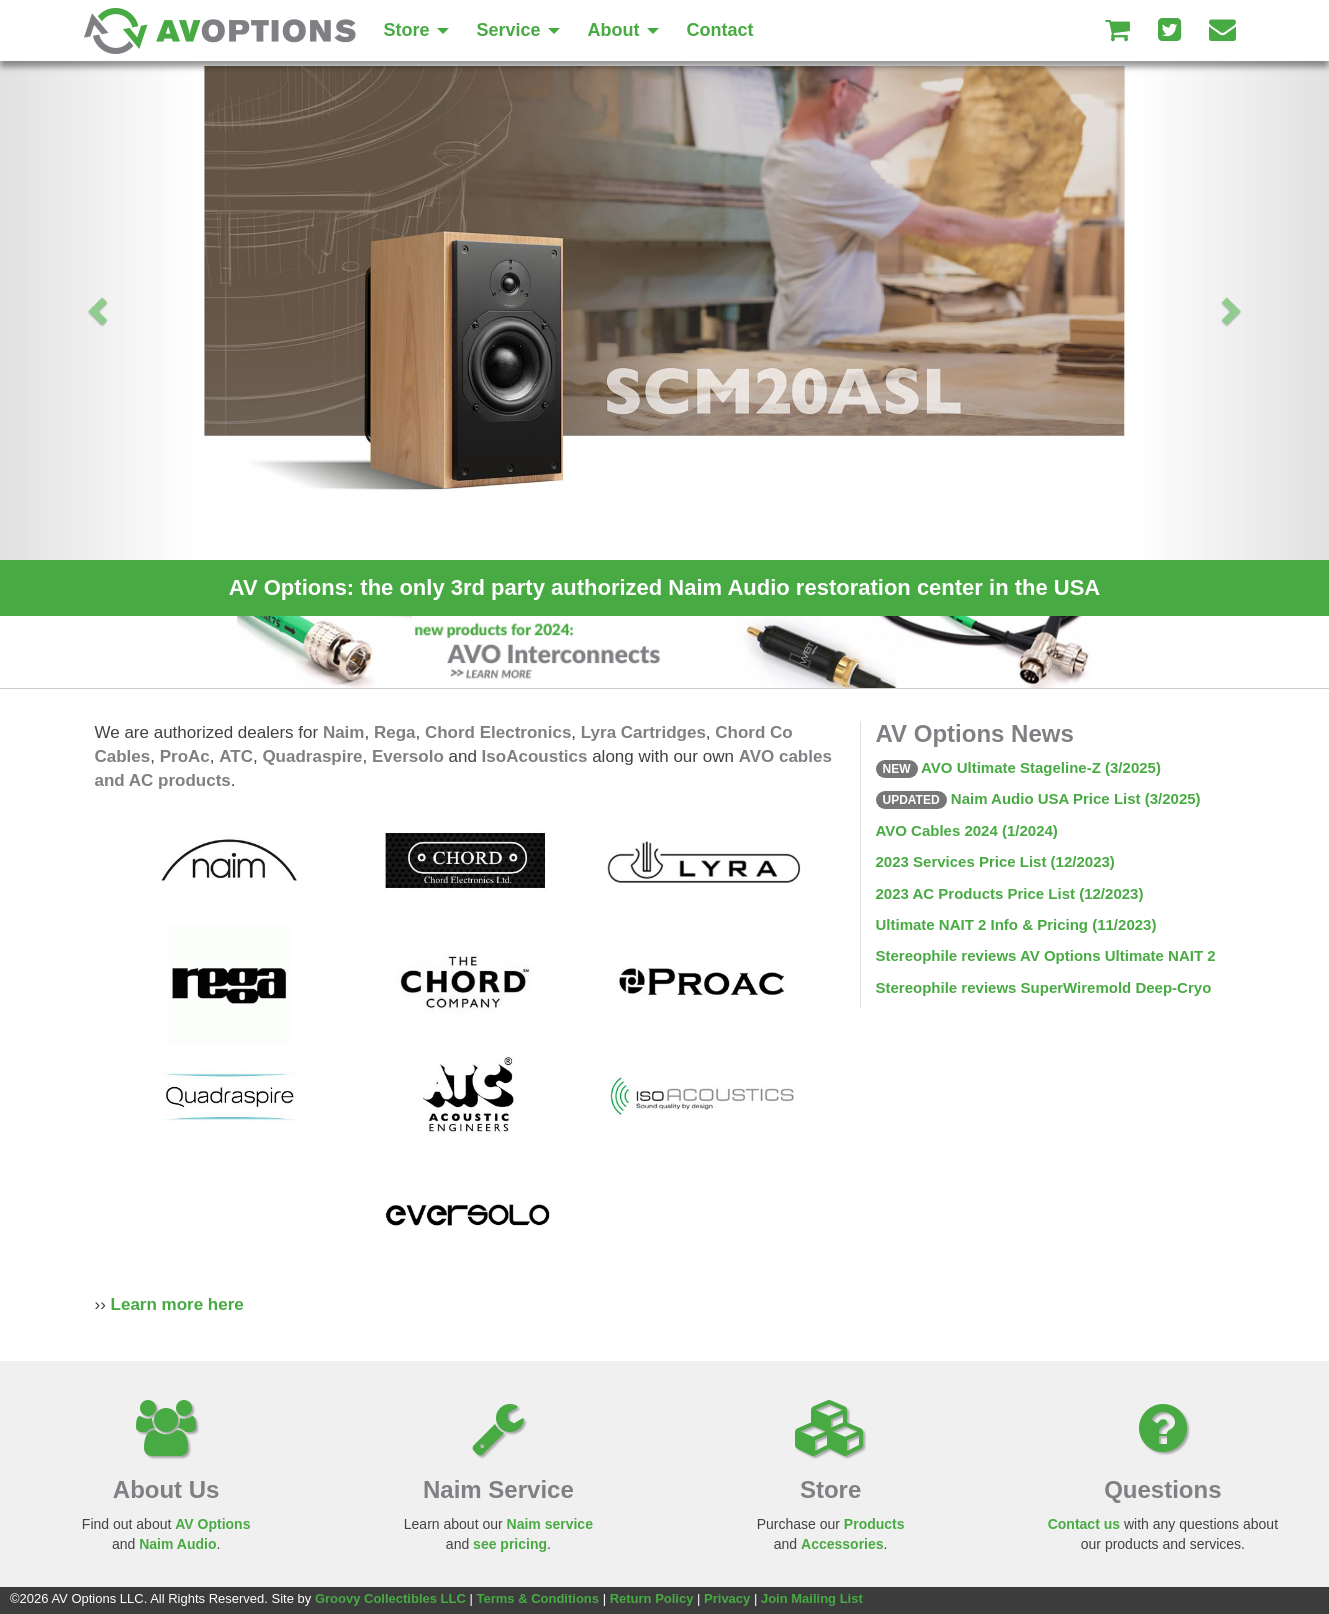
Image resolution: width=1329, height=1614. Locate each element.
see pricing (510, 1544)
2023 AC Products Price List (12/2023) (1010, 893)
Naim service (550, 1524)
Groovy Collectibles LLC (390, 1598)
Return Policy (652, 1598)
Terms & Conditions (537, 1598)
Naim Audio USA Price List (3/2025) (1038, 798)
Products (874, 1524)
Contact (720, 30)
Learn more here (177, 1304)
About (623, 30)
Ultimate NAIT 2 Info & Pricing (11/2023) (1016, 924)
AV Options (212, 1524)
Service (518, 30)
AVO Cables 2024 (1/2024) (967, 830)
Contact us (1084, 1524)
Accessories (842, 1544)
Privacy (727, 1598)
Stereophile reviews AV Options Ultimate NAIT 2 (1046, 955)
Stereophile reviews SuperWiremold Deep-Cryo (1044, 987)
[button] (99, 310)
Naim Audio (177, 1544)
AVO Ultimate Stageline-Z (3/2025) (1018, 767)
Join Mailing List (812, 1598)
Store (416, 30)
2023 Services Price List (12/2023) (995, 861)
